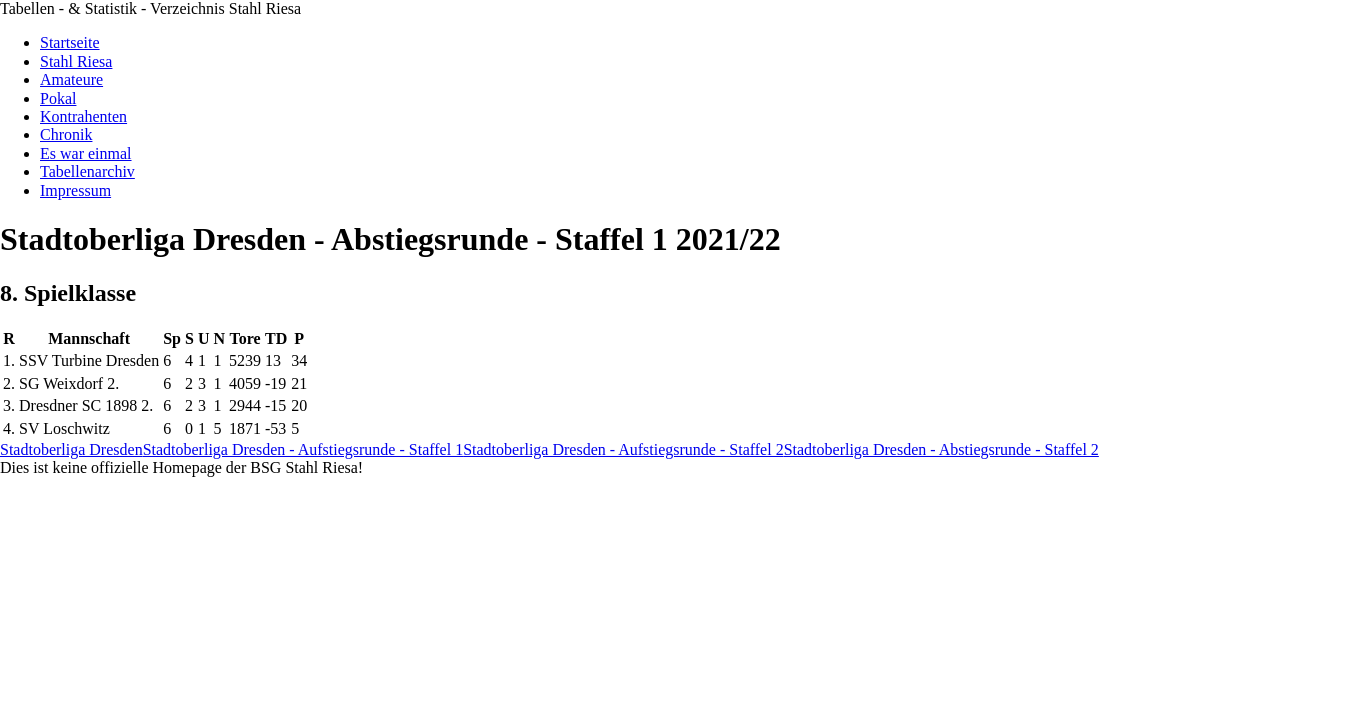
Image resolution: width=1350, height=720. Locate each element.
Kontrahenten (83, 116)
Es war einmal (86, 153)
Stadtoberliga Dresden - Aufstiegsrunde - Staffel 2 (623, 449)
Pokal (58, 98)
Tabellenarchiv (87, 171)
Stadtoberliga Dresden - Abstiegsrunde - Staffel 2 (941, 449)
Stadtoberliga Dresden (71, 449)
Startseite (70, 42)
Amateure (71, 79)
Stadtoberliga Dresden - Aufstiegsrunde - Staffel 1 (303, 449)
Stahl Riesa (76, 61)
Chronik (66, 134)
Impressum (75, 190)
